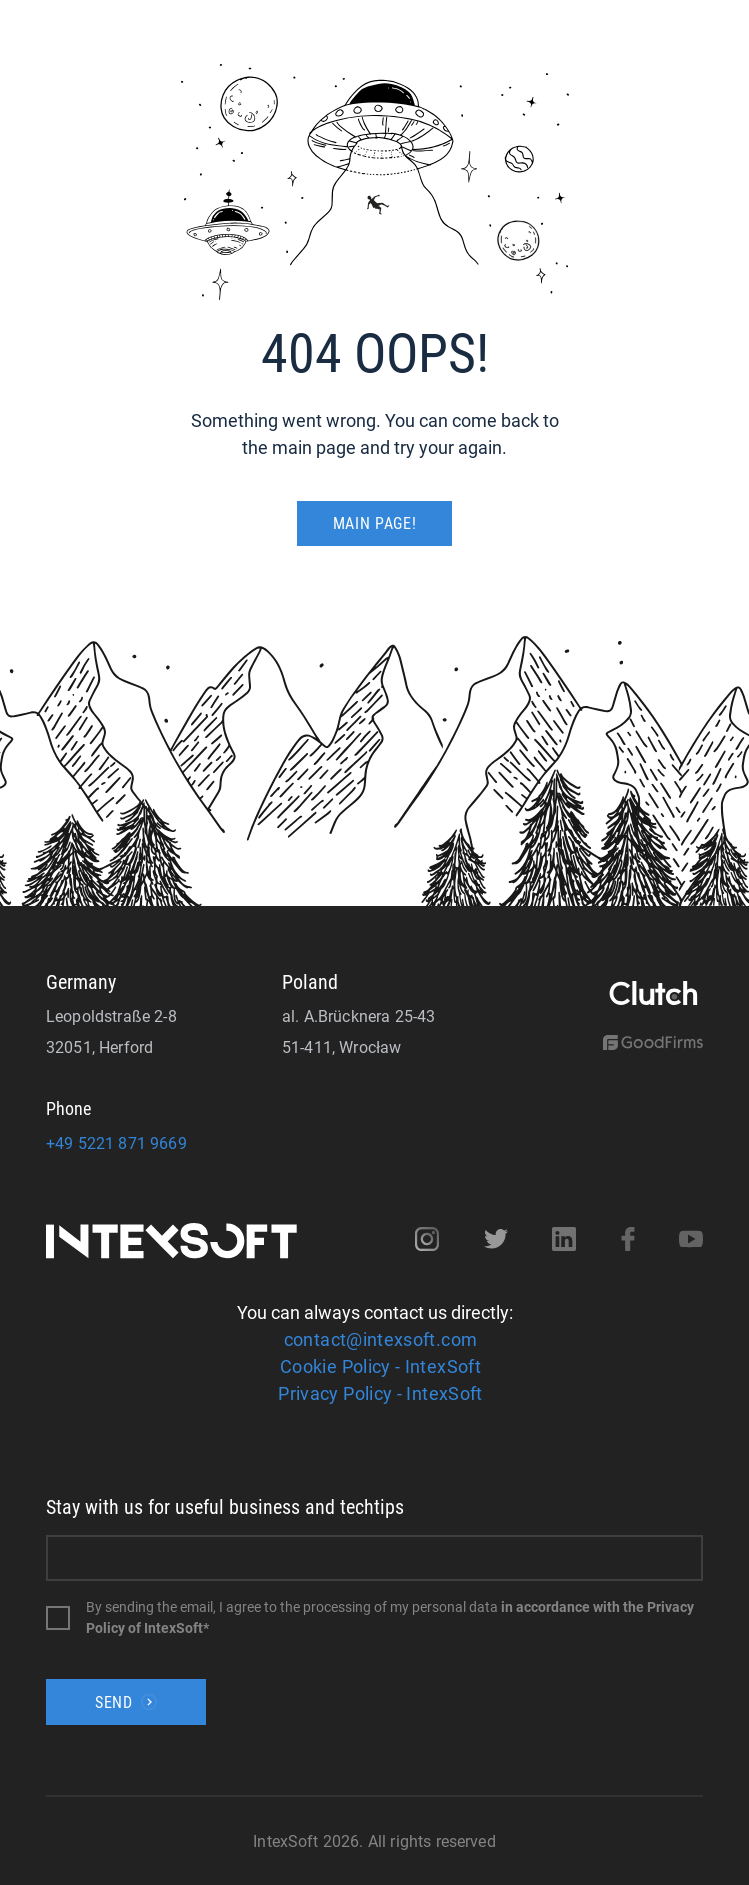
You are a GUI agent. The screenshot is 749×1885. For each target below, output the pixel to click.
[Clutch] (653, 995)
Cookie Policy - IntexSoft (380, 1366)
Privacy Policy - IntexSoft (380, 1393)
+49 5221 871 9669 (116, 1143)
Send (126, 1702)
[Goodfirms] (653, 1044)
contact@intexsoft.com (381, 1339)
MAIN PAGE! (374, 523)
